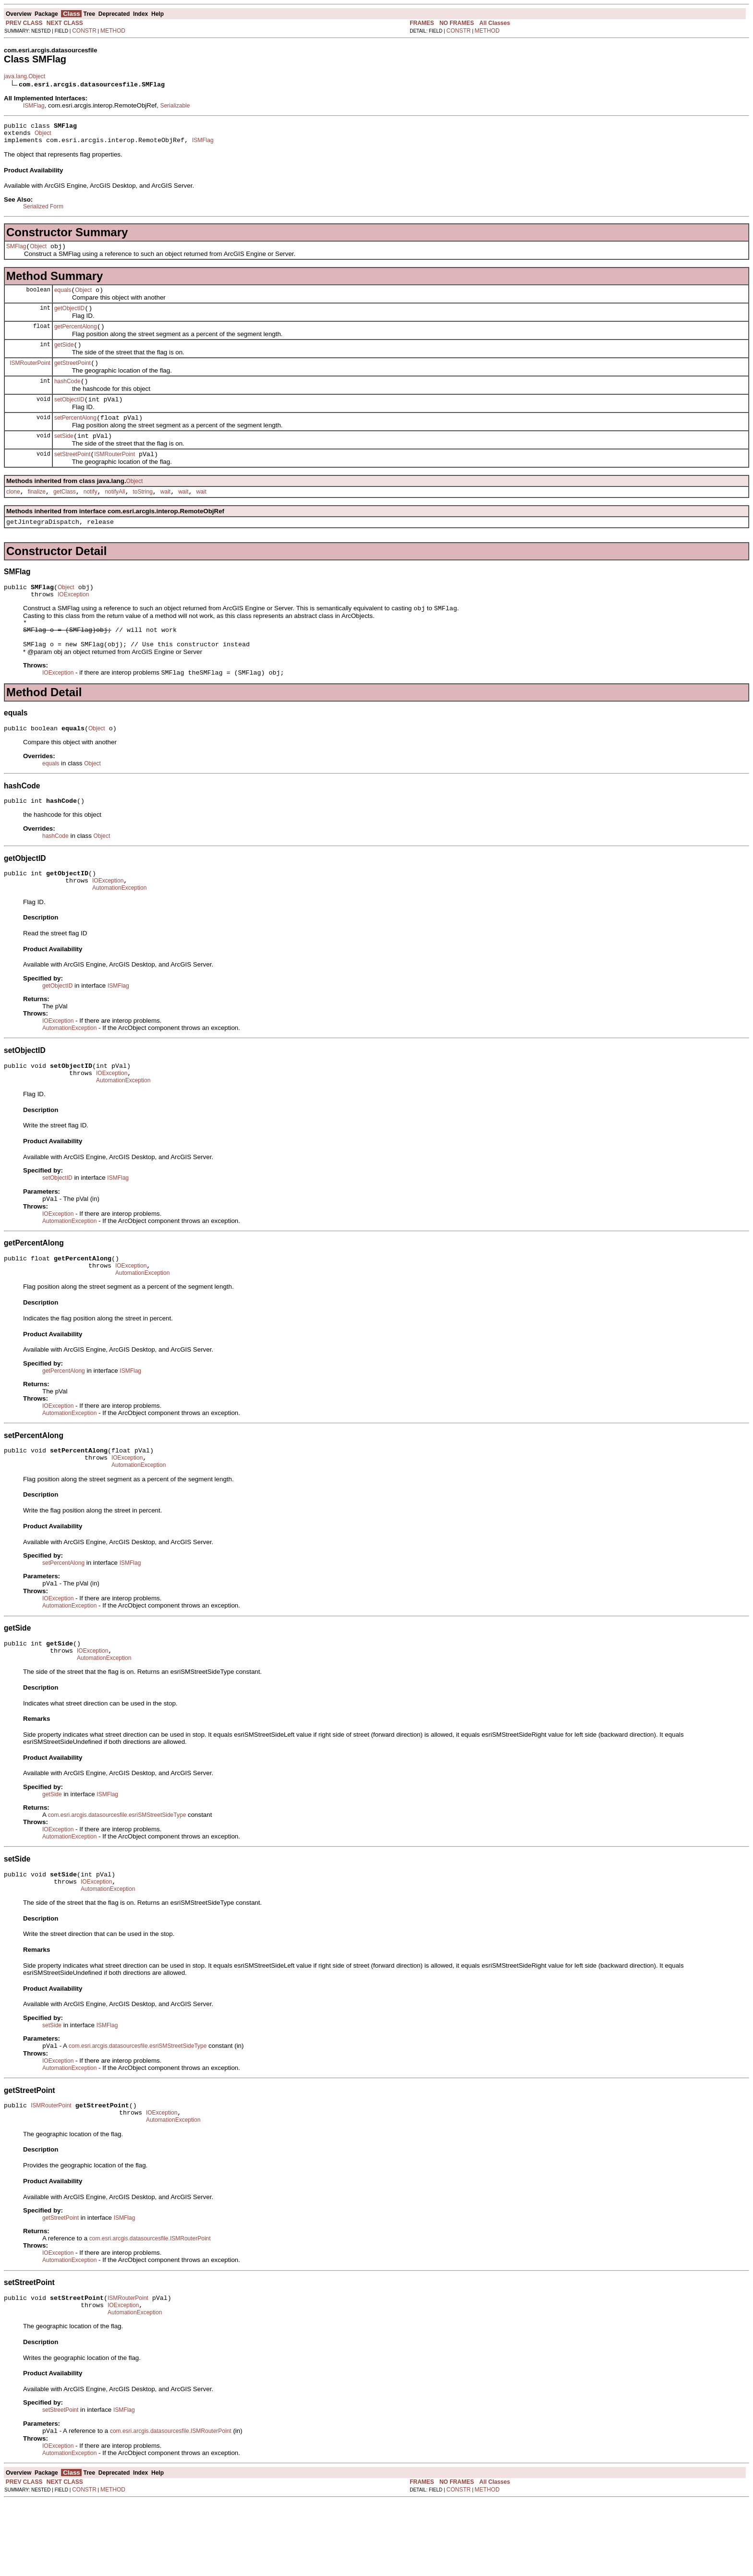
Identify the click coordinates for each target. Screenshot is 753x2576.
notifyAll (115, 513)
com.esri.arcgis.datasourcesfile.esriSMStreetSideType (117, 1875)
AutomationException (119, 928)
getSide (64, 356)
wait (165, 513)
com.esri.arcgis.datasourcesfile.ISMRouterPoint (150, 2308)
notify (90, 513)
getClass (64, 513)
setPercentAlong (75, 435)
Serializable (175, 105)
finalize (37, 513)
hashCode (67, 395)
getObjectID (69, 317)
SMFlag (16, 252)
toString (142, 513)
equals (62, 297)
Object (43, 136)
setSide (63, 454)
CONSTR (84, 30)
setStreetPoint (72, 474)
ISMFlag (34, 105)
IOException (73, 620)
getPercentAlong (75, 336)
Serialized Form (43, 210)
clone (13, 513)
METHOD (112, 30)
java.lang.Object (24, 76)
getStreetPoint (72, 376)
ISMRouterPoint (30, 375)
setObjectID (69, 415)
